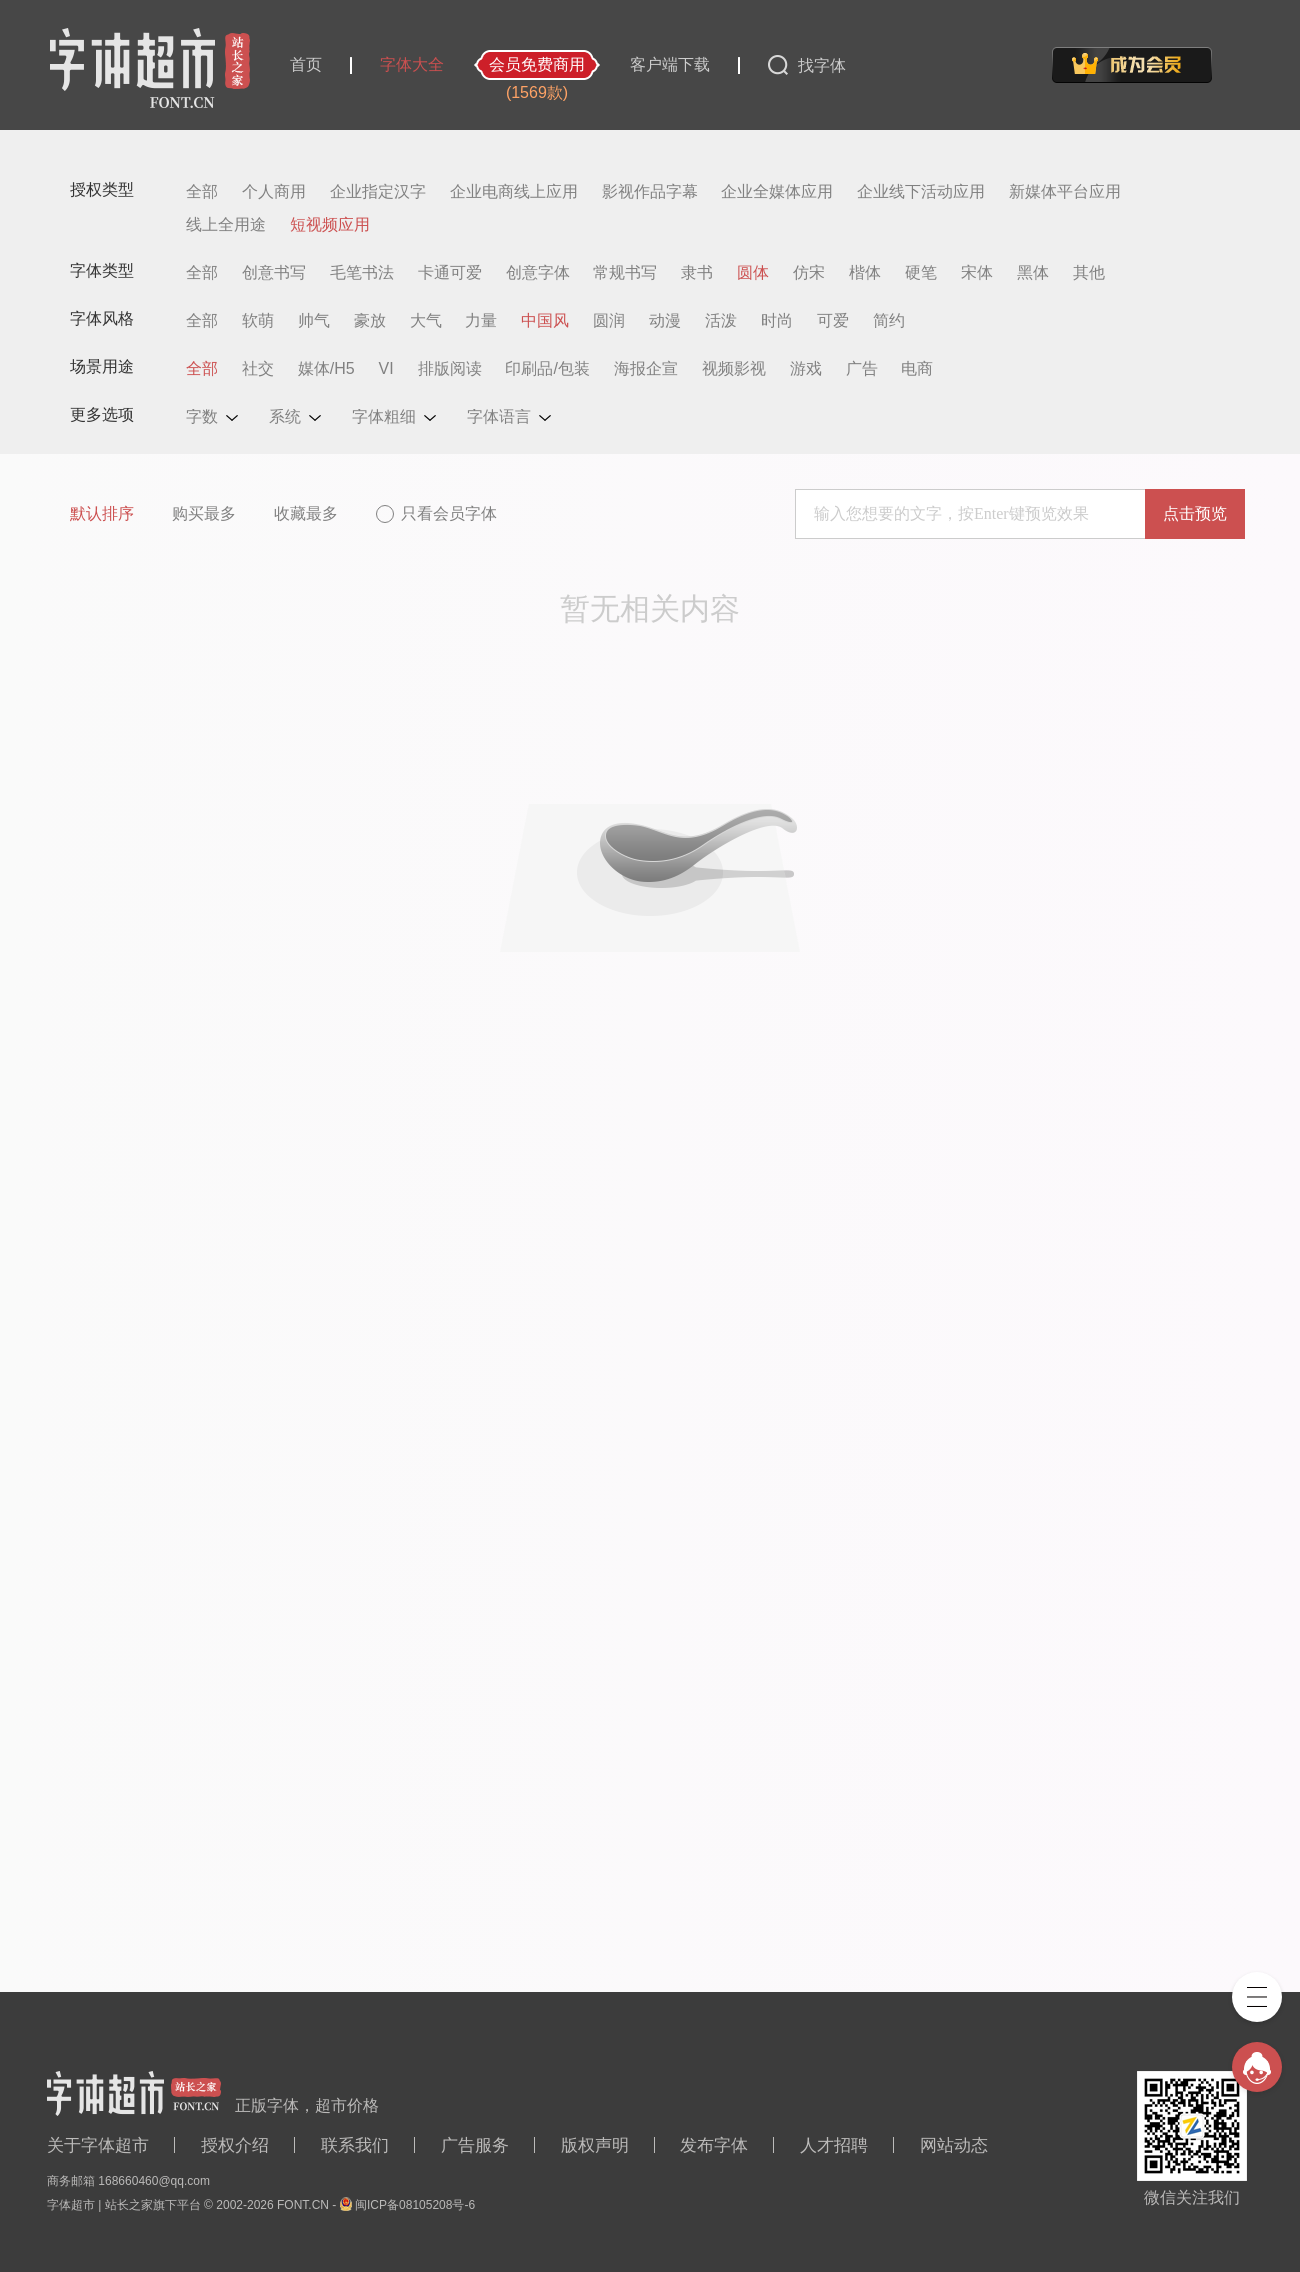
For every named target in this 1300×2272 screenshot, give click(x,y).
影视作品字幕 (650, 192)
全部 (202, 192)
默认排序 (102, 513)
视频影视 (734, 369)
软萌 (258, 321)
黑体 (1033, 273)
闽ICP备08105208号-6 (415, 2205)
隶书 (697, 273)
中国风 (545, 321)
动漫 (665, 321)
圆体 (753, 273)
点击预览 (1195, 513)
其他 (1089, 273)
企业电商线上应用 (514, 192)
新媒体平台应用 (1065, 192)
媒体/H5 (326, 369)
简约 (889, 321)
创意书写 (274, 273)
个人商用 (274, 192)
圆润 (609, 321)
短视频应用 (330, 225)
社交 (258, 369)
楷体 (865, 273)
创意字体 (538, 273)
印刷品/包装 (547, 369)
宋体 (977, 273)
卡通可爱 (450, 273)
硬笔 (921, 273)
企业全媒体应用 (777, 192)
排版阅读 (450, 369)
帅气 (314, 321)
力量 (481, 321)
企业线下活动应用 (921, 192)
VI (386, 369)
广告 (862, 369)
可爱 (833, 321)
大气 (426, 321)
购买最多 (204, 513)
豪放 (370, 321)
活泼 (721, 321)
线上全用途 (226, 225)
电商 (917, 369)
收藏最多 (306, 513)
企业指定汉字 (378, 192)
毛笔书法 (362, 273)
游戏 (806, 369)
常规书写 (625, 273)
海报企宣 (646, 369)
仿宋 (809, 273)
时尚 (777, 321)
